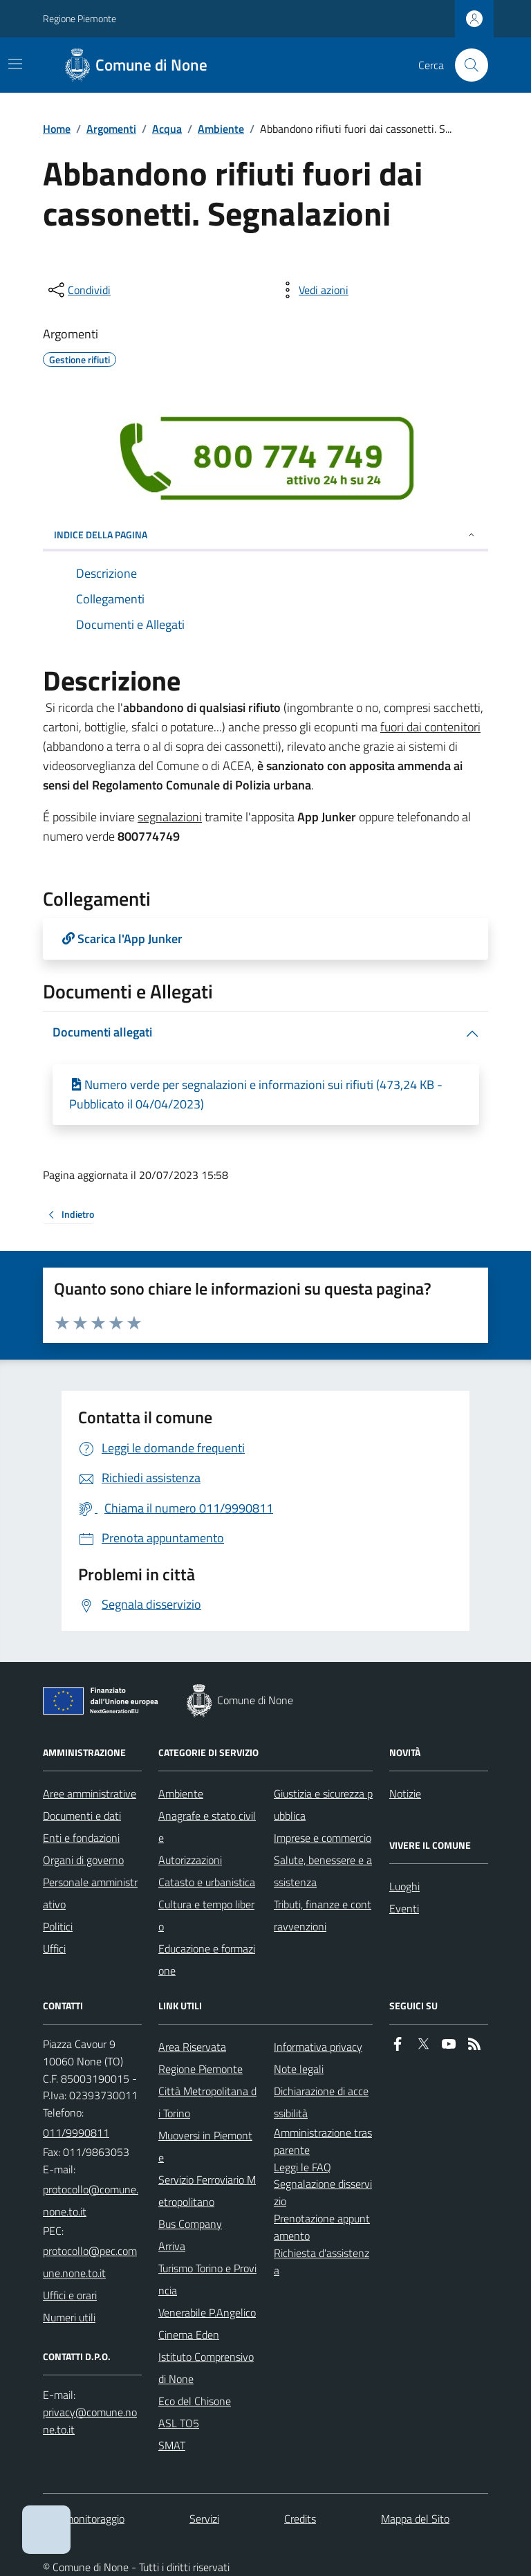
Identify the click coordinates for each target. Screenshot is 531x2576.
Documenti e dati (82, 1815)
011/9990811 (76, 2132)
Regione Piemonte (79, 18)
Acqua (167, 128)
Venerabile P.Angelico (207, 2312)
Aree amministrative (89, 1793)
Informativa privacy (318, 2046)
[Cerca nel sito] (466, 65)
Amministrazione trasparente (323, 2141)
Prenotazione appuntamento (322, 2227)
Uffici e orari (70, 2295)
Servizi (204, 2518)
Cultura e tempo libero (206, 1915)
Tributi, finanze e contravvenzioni (322, 1915)
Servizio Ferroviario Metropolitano (207, 2190)
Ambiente (221, 128)
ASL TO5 (178, 2423)
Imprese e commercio (322, 1837)
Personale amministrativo (90, 1893)
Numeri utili (69, 2317)
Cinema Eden (188, 2334)
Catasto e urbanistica (206, 1882)
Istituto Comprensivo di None (206, 2367)
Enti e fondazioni (81, 1837)
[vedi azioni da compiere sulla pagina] (312, 290)
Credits (300, 2518)
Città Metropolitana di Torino (207, 2102)
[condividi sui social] (78, 290)
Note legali (299, 2069)
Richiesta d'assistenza (321, 2261)
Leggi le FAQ (302, 2167)
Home (57, 128)
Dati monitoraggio (83, 2518)
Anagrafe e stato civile (207, 1826)
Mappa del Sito (415, 2518)
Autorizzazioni (190, 1860)
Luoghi (404, 1886)
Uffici (54, 1948)
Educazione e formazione (206, 1959)
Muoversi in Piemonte (205, 2146)
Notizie (405, 1793)
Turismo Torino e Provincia (207, 2279)
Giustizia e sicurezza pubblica (323, 1804)
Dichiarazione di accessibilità (321, 2102)
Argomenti (111, 128)
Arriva (171, 2246)
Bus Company (190, 2224)
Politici (58, 1926)
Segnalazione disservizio (323, 2192)
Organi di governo (83, 1860)
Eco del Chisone (194, 2401)
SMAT (171, 2445)
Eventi (404, 1908)
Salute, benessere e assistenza (323, 1871)
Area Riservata (192, 2046)
